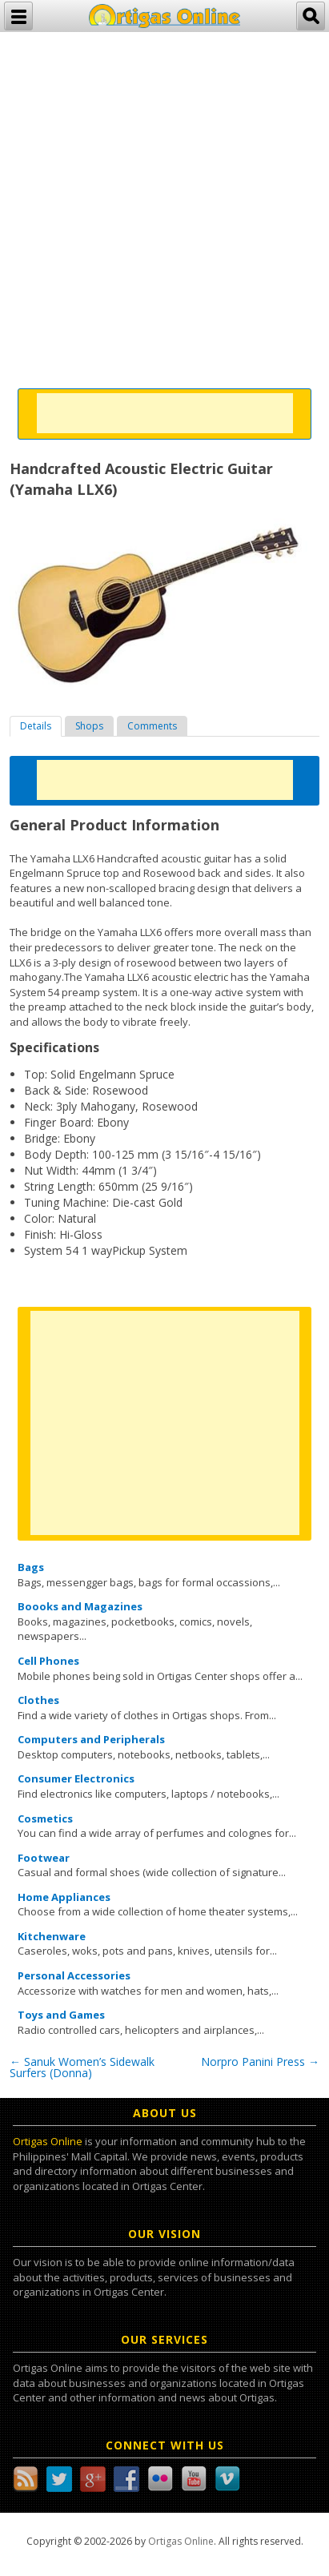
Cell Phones (48, 1661)
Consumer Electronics (76, 1778)
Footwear (44, 1858)
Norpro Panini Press (260, 2061)
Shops (89, 726)
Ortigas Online (47, 2141)
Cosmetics (45, 1818)
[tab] (36, 726)
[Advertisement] (164, 196)
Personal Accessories (74, 1975)
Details (35, 726)
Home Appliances (64, 1897)
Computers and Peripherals (91, 1739)
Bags (31, 1567)
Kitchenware (52, 1936)
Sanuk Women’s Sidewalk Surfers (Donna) (82, 2067)
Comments (152, 726)
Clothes (38, 1700)
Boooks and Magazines (80, 1606)
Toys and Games (61, 2014)
